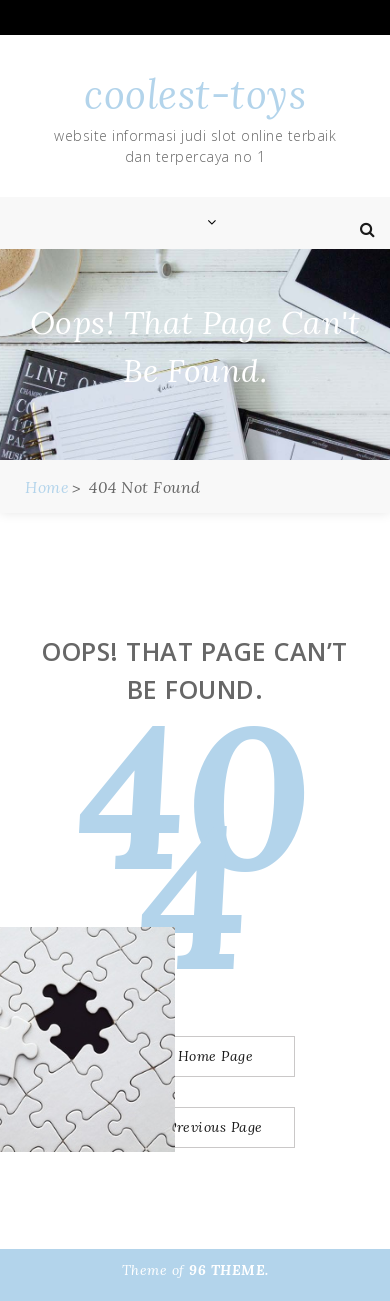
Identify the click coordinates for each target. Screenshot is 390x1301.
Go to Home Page (195, 1056)
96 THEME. (229, 1270)
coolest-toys (195, 94)
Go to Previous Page (195, 1127)
